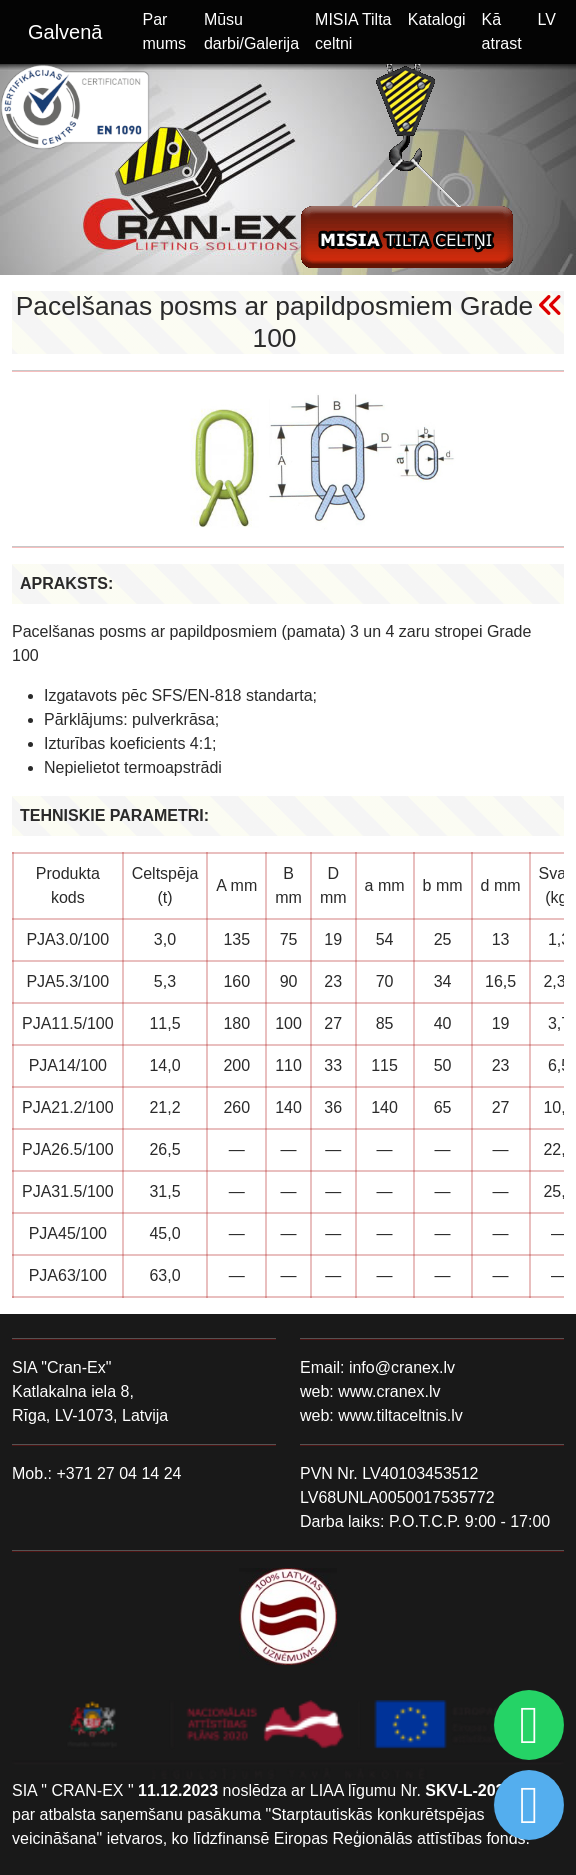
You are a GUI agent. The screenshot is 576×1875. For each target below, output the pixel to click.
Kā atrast (502, 31)
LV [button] (547, 19)
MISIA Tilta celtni (353, 31)
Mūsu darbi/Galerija (251, 31)
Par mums (165, 31)
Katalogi (437, 19)
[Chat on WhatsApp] (526, 1725)
